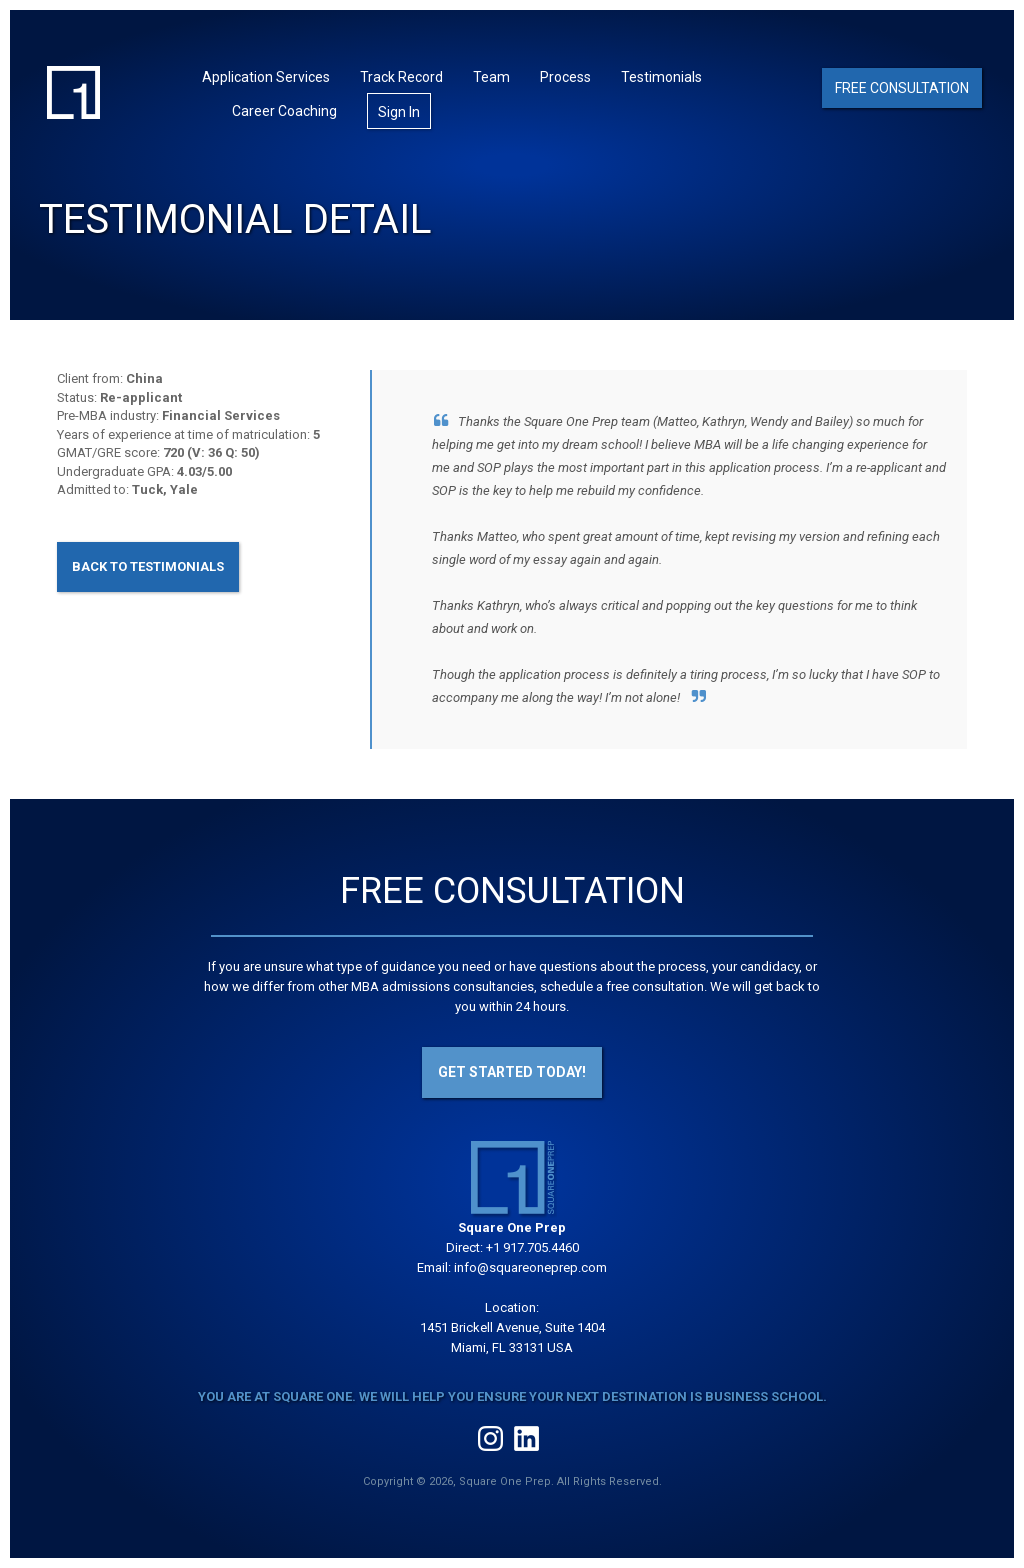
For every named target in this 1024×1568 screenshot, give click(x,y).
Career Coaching (284, 111)
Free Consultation (902, 88)
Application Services (266, 77)
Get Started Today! (512, 1072)
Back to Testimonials (148, 566)
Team (491, 77)
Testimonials (661, 77)
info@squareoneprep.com (530, 1267)
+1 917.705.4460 (532, 1247)
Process (565, 77)
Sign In (399, 112)
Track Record (401, 77)
